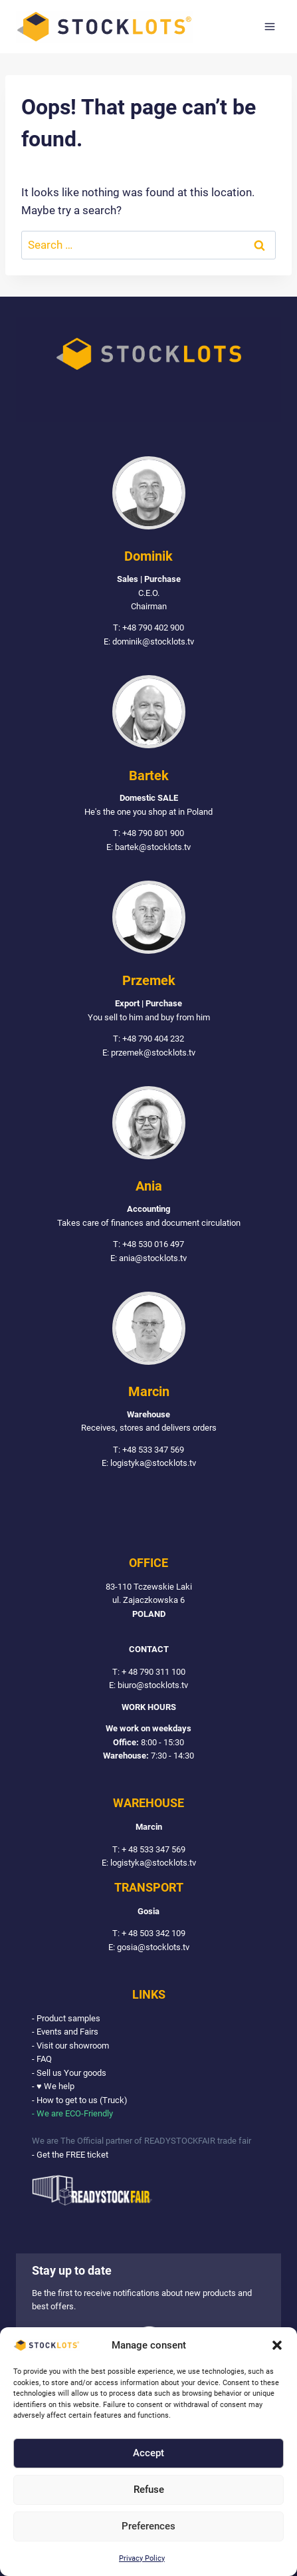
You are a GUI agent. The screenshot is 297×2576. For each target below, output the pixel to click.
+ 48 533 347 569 (153, 1849)
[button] (277, 2345)
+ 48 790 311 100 (153, 1672)
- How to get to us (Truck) (80, 2100)
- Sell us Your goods (69, 2073)
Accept (148, 2453)
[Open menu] (269, 26)
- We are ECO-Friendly (72, 2113)
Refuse (149, 2490)
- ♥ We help (53, 2086)
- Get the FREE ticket (70, 2155)
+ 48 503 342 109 (153, 1933)
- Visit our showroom (70, 2046)
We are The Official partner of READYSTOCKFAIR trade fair (141, 2141)
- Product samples (66, 2018)
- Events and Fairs (65, 2032)
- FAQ (42, 2059)
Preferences (148, 2526)
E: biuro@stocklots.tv (148, 1685)
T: (117, 1672)
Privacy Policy (142, 2558)
